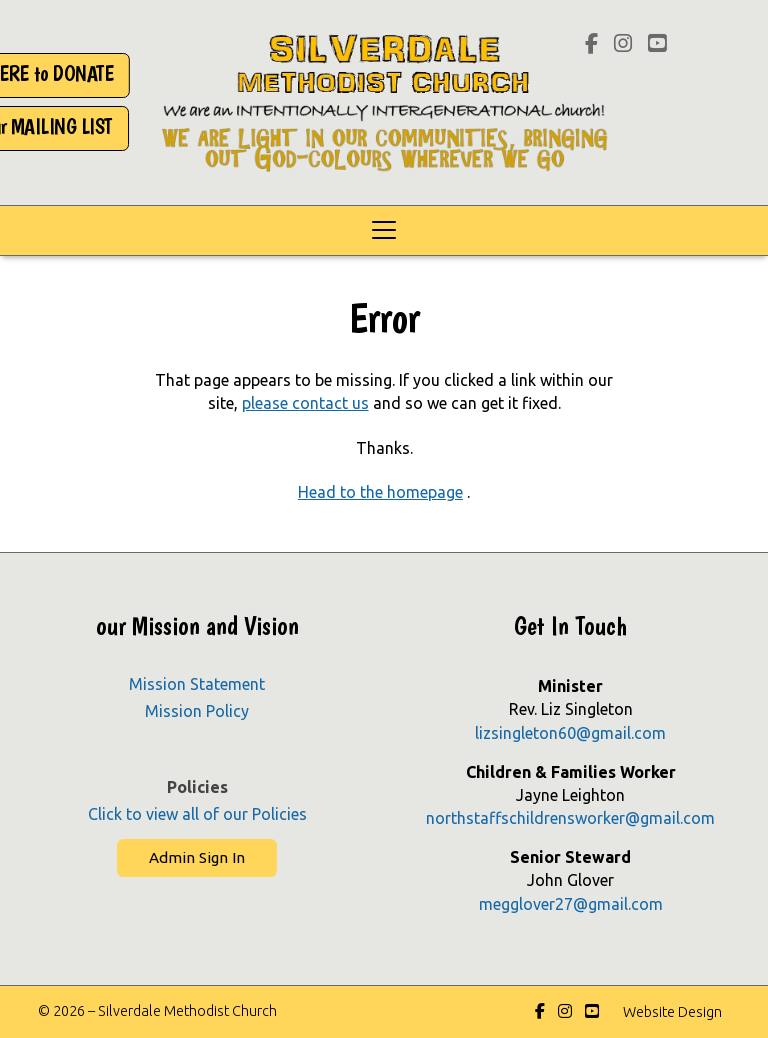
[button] (384, 230)
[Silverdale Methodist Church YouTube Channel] (657, 45)
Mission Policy (197, 711)
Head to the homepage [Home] (380, 492)
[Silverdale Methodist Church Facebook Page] (591, 45)
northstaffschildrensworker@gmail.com (570, 818)
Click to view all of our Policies (197, 814)
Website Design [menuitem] (672, 1012)
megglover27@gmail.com (571, 904)
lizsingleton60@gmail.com (570, 733)
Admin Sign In (197, 857)
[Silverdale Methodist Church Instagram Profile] (623, 45)
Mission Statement (197, 684)
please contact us (305, 403)
